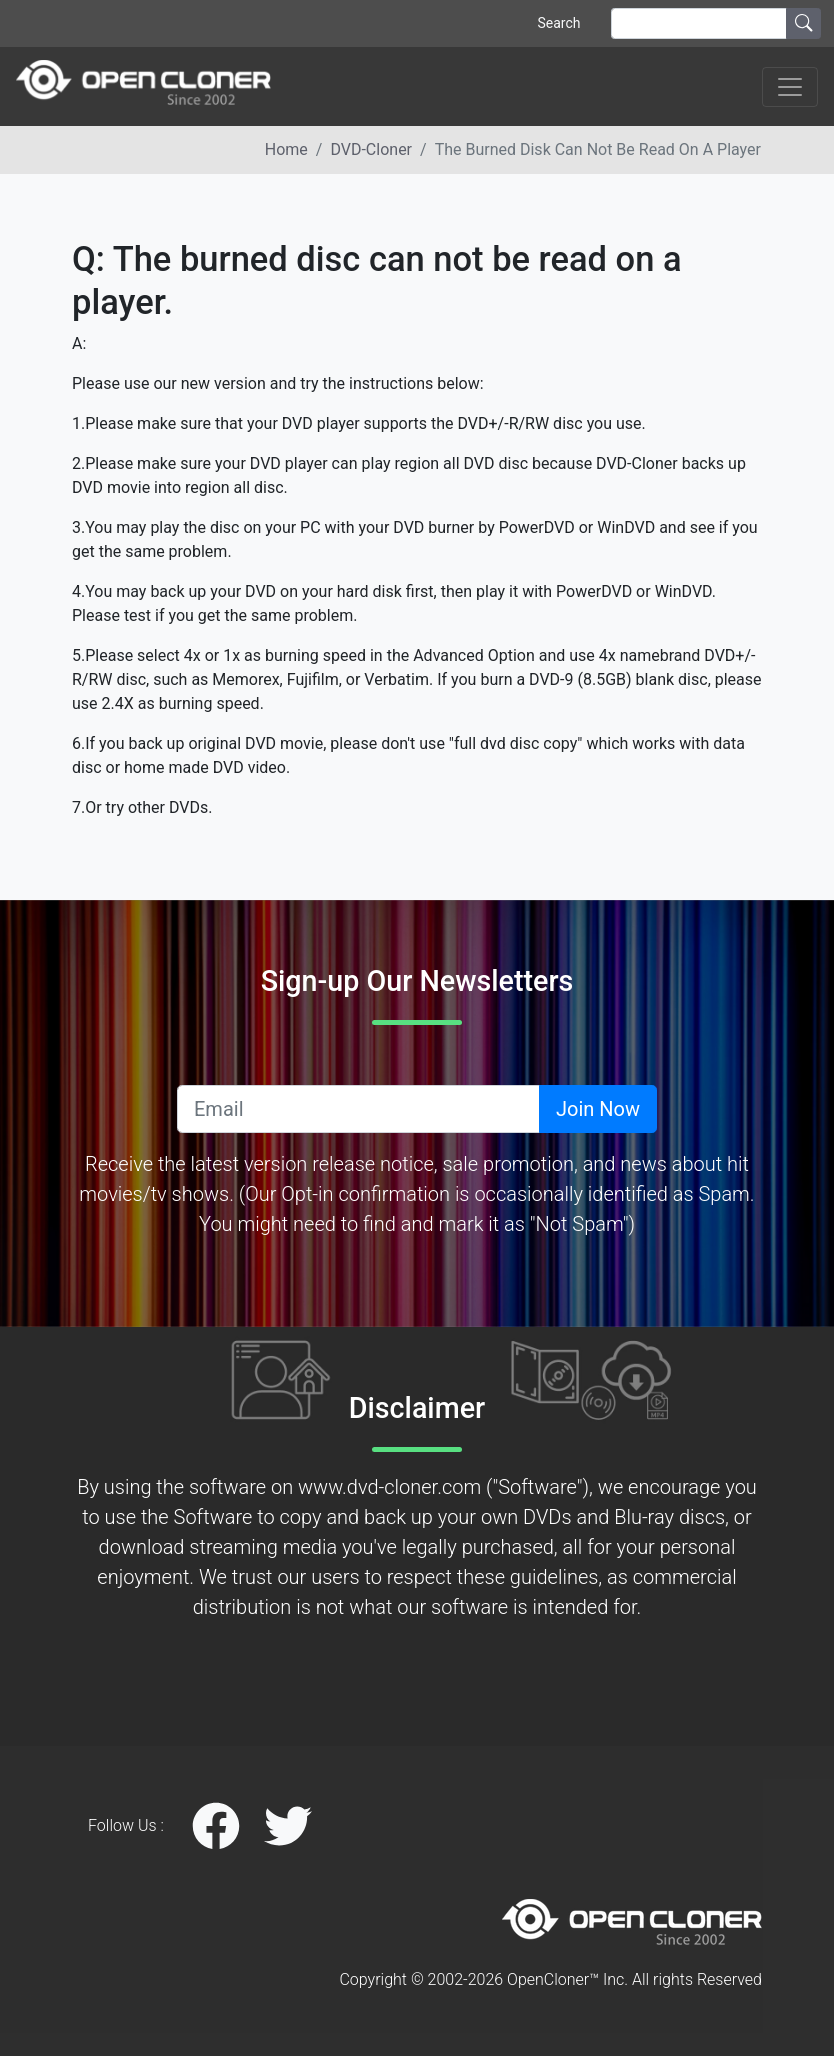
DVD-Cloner (371, 149)
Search (558, 23)
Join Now (598, 1109)
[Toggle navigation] (790, 87)
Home (286, 149)
